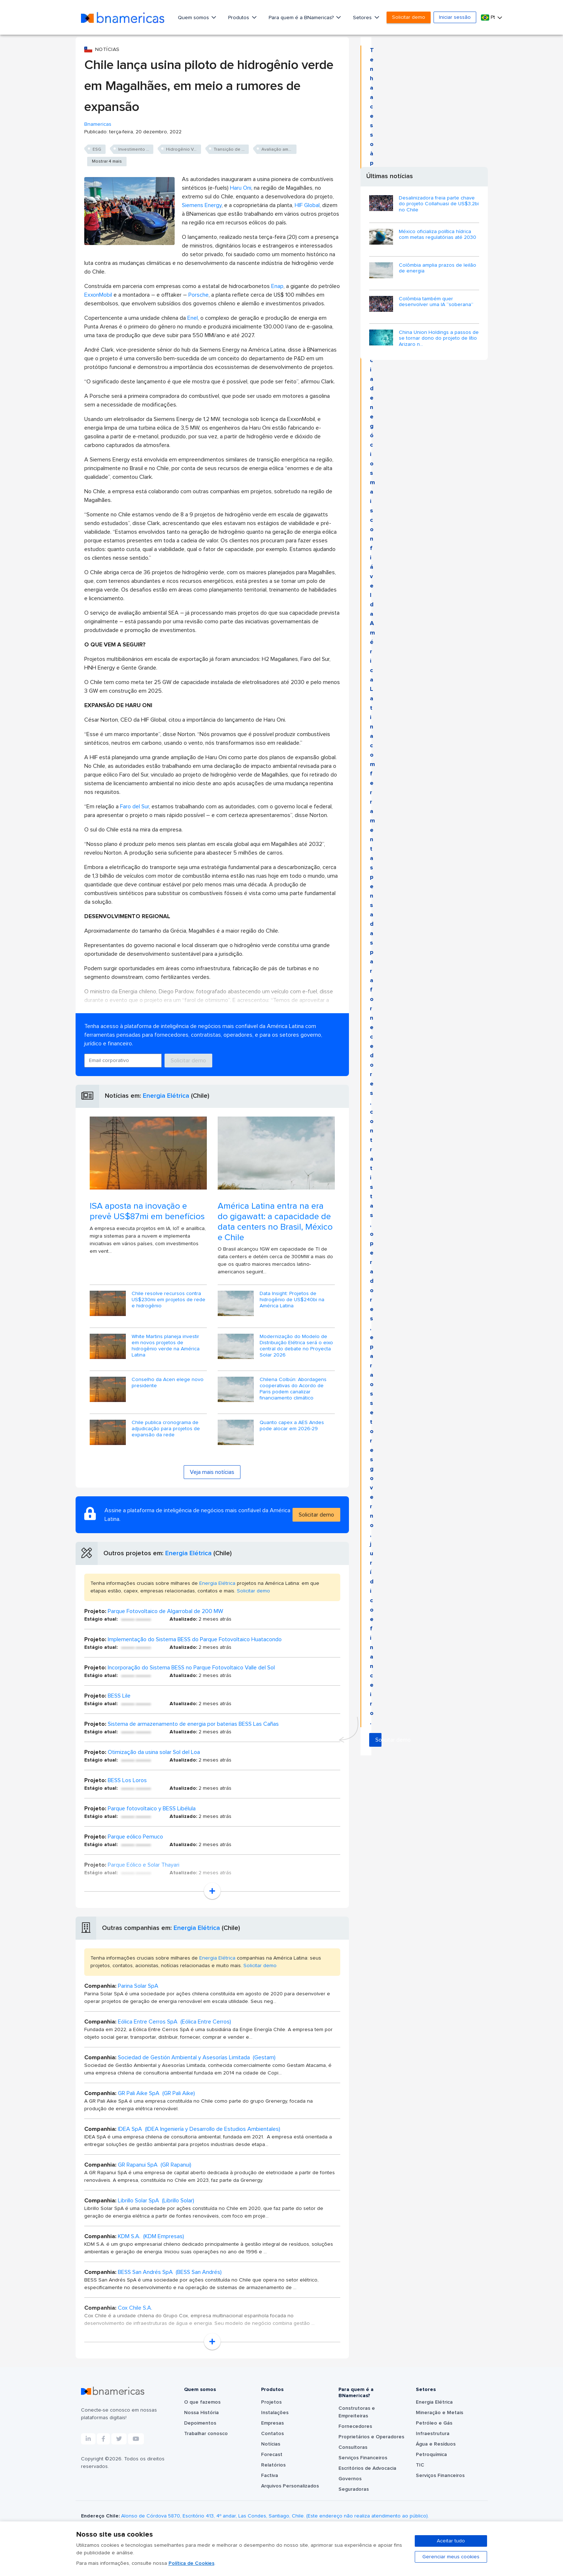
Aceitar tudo (451, 2540)
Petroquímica (431, 2454)
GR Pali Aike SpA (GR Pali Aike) (156, 2093)
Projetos (271, 2402)
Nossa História (201, 2412)
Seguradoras (353, 2489)
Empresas (272, 2423)
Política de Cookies (191, 2563)
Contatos (272, 2433)
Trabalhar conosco (206, 2433)
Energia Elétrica (166, 1096)
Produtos (239, 17)
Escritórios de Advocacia (367, 2468)
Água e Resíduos (436, 2444)
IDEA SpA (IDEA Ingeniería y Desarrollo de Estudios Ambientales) (199, 2129)
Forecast (271, 2454)
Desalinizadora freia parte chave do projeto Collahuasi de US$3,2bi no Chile (439, 204)
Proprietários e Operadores (371, 2436)
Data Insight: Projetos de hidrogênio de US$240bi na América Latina (292, 1299)
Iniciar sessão (455, 17)
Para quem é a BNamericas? (302, 17)
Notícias (270, 2444)
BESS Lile (119, 1696)
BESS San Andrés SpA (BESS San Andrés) (170, 2272)
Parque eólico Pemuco (135, 1837)
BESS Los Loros (127, 1780)
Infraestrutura (432, 2433)
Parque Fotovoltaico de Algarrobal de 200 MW (165, 1611)
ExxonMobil (98, 295)
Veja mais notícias (212, 1472)
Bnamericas (97, 124)
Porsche (198, 295)
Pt (488, 17)
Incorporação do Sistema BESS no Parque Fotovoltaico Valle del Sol (191, 1667)
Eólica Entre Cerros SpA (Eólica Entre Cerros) (174, 2022)
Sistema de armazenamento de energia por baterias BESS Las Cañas (193, 1724)
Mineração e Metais (439, 2412)
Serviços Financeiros (362, 2457)
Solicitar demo (408, 17)
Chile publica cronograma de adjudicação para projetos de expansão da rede (166, 1428)
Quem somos (194, 17)
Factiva (269, 2475)
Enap (277, 286)
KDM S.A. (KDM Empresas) (151, 2236)
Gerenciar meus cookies (450, 2556)
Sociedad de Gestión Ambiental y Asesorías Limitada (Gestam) (197, 2057)
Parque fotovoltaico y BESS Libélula (152, 1808)
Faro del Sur (134, 806)
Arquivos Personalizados (290, 2486)
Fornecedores (355, 2426)
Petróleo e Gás (434, 2423)
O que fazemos (202, 2402)
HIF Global (307, 205)
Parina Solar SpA (138, 1986)
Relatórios (273, 2465)
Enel (192, 318)
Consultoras (352, 2447)
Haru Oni (240, 188)
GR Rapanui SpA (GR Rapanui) (154, 2165)
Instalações (275, 2412)
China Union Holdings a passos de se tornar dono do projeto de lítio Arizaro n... (439, 338)
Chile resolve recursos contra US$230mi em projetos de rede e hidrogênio (168, 1299)
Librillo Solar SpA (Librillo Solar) (156, 2200)
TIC (420, 2465)
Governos (350, 2478)
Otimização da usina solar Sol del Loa (154, 1752)
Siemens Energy (202, 205)
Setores (363, 17)
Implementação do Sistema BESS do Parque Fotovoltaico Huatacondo (195, 1639)
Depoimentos (200, 2423)
